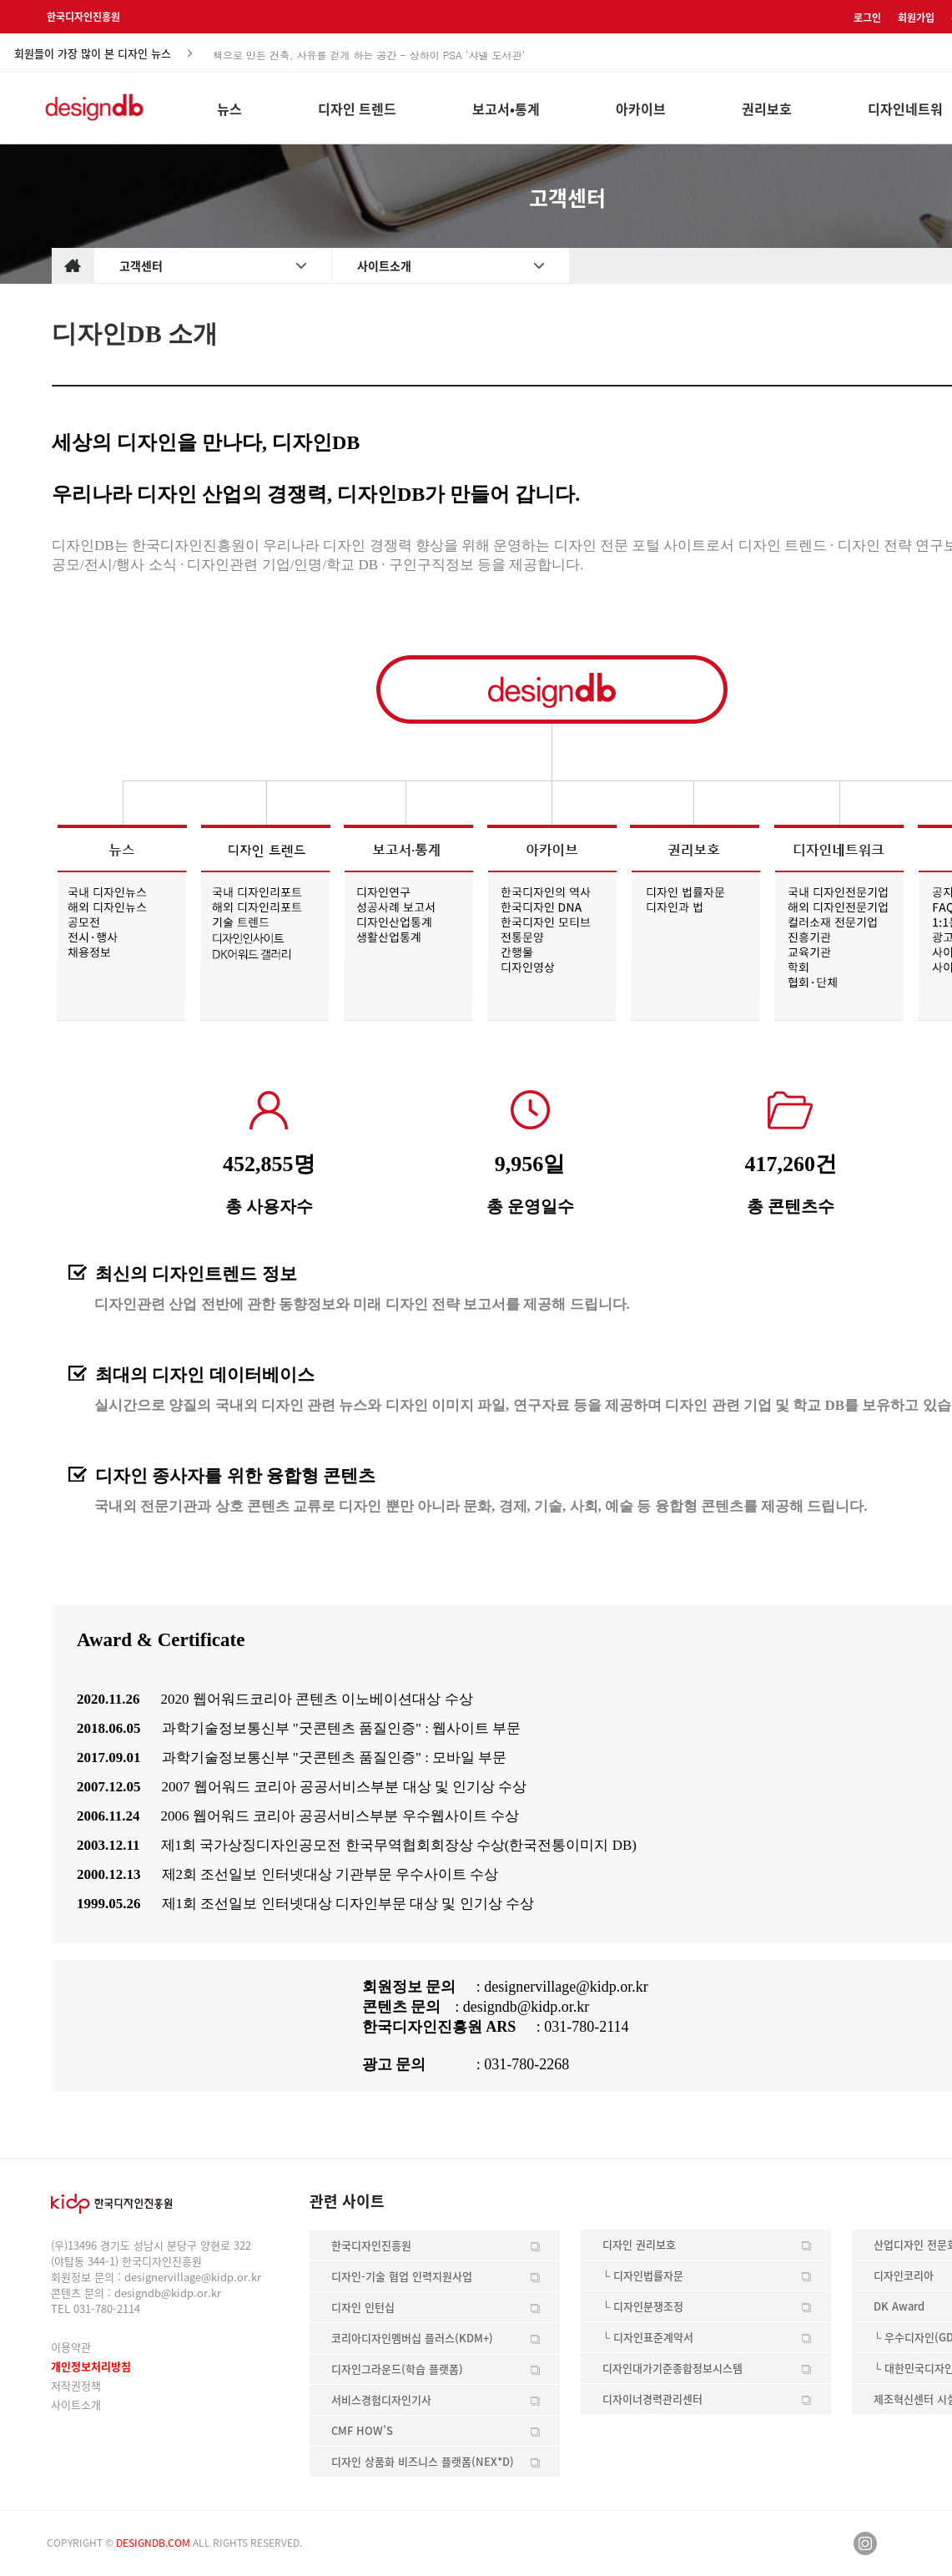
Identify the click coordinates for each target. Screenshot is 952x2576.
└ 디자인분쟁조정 (642, 2306)
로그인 (867, 17)
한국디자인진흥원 (83, 16)
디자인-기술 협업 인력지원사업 (401, 2276)
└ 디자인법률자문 (642, 2275)
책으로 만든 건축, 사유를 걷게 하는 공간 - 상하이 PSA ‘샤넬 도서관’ (369, 54)
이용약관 (71, 2347)
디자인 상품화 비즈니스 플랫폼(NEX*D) (422, 2461)
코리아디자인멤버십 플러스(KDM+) (412, 2338)
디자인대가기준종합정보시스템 (672, 2368)
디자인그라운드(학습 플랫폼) (397, 2368)
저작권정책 (76, 2385)
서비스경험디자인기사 (381, 2399)
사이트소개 (384, 265)
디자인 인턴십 (363, 2307)
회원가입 (916, 17)
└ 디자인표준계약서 (647, 2337)
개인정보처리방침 (91, 2366)
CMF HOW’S (362, 2430)
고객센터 (141, 265)
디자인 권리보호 (639, 2244)
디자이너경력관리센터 (652, 2399)
